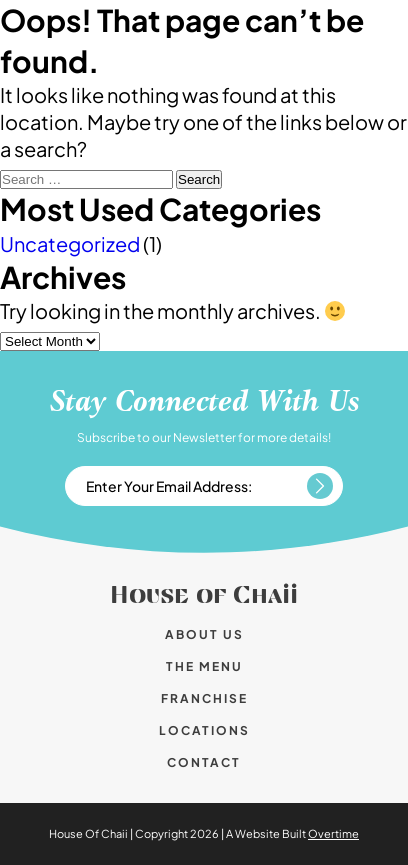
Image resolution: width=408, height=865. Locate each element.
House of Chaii (204, 596)
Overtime (333, 833)
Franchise (204, 698)
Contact (204, 762)
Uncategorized (70, 243)
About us (204, 634)
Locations (204, 730)
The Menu (204, 666)
